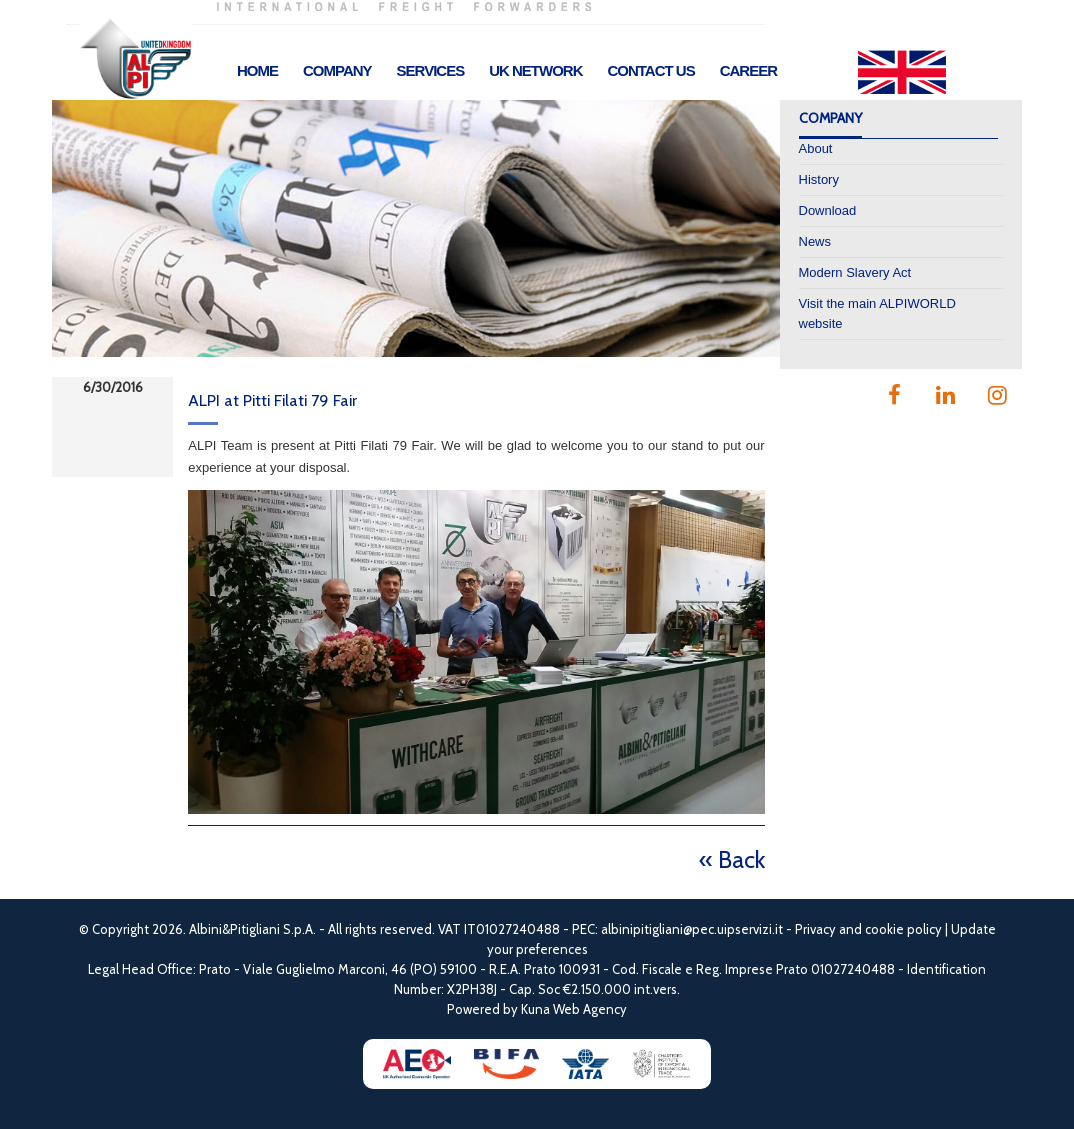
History (819, 179)
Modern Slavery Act (855, 272)
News (815, 241)
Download (828, 210)
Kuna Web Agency (574, 1009)
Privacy (815, 929)
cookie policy (903, 929)
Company (337, 70)
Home (257, 70)
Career (748, 70)
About (816, 148)
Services (431, 70)
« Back (732, 859)
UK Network (535, 70)
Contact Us (650, 70)
